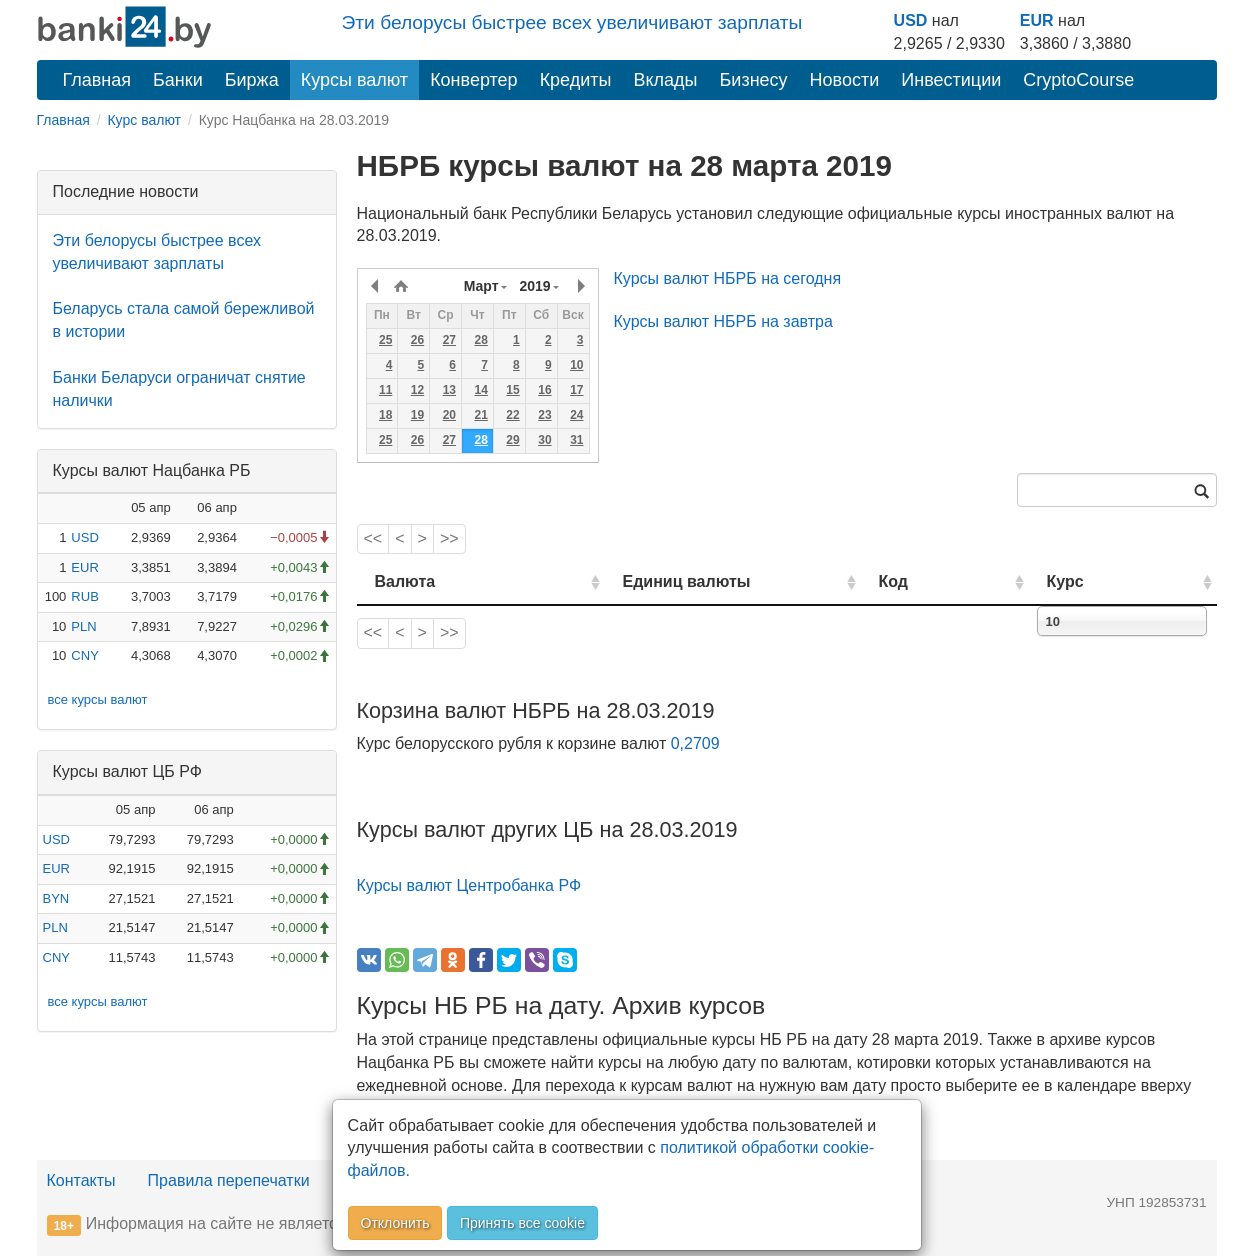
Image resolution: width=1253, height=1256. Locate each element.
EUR (1037, 20)
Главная (97, 80)
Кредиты (576, 80)
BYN (56, 898)
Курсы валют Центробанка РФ (469, 885)
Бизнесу (754, 80)
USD (911, 20)
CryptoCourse (1078, 80)
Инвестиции (951, 80)
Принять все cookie (522, 1223)
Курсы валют (354, 80)
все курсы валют (98, 699)
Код (950, 581)
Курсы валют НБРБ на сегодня (728, 278)
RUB (84, 596)
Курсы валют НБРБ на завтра (723, 321)
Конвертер (474, 80)
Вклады (665, 80)
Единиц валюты (647, 581)
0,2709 (695, 743)
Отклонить (395, 1223)
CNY (84, 655)
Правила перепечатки (229, 1180)
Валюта (405, 581)
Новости (845, 80)
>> (449, 538)
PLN (83, 626)
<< (373, 538)
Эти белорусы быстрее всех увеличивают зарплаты (572, 22)
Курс (1095, 581)
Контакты (81, 1180)
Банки (178, 80)
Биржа (252, 80)
